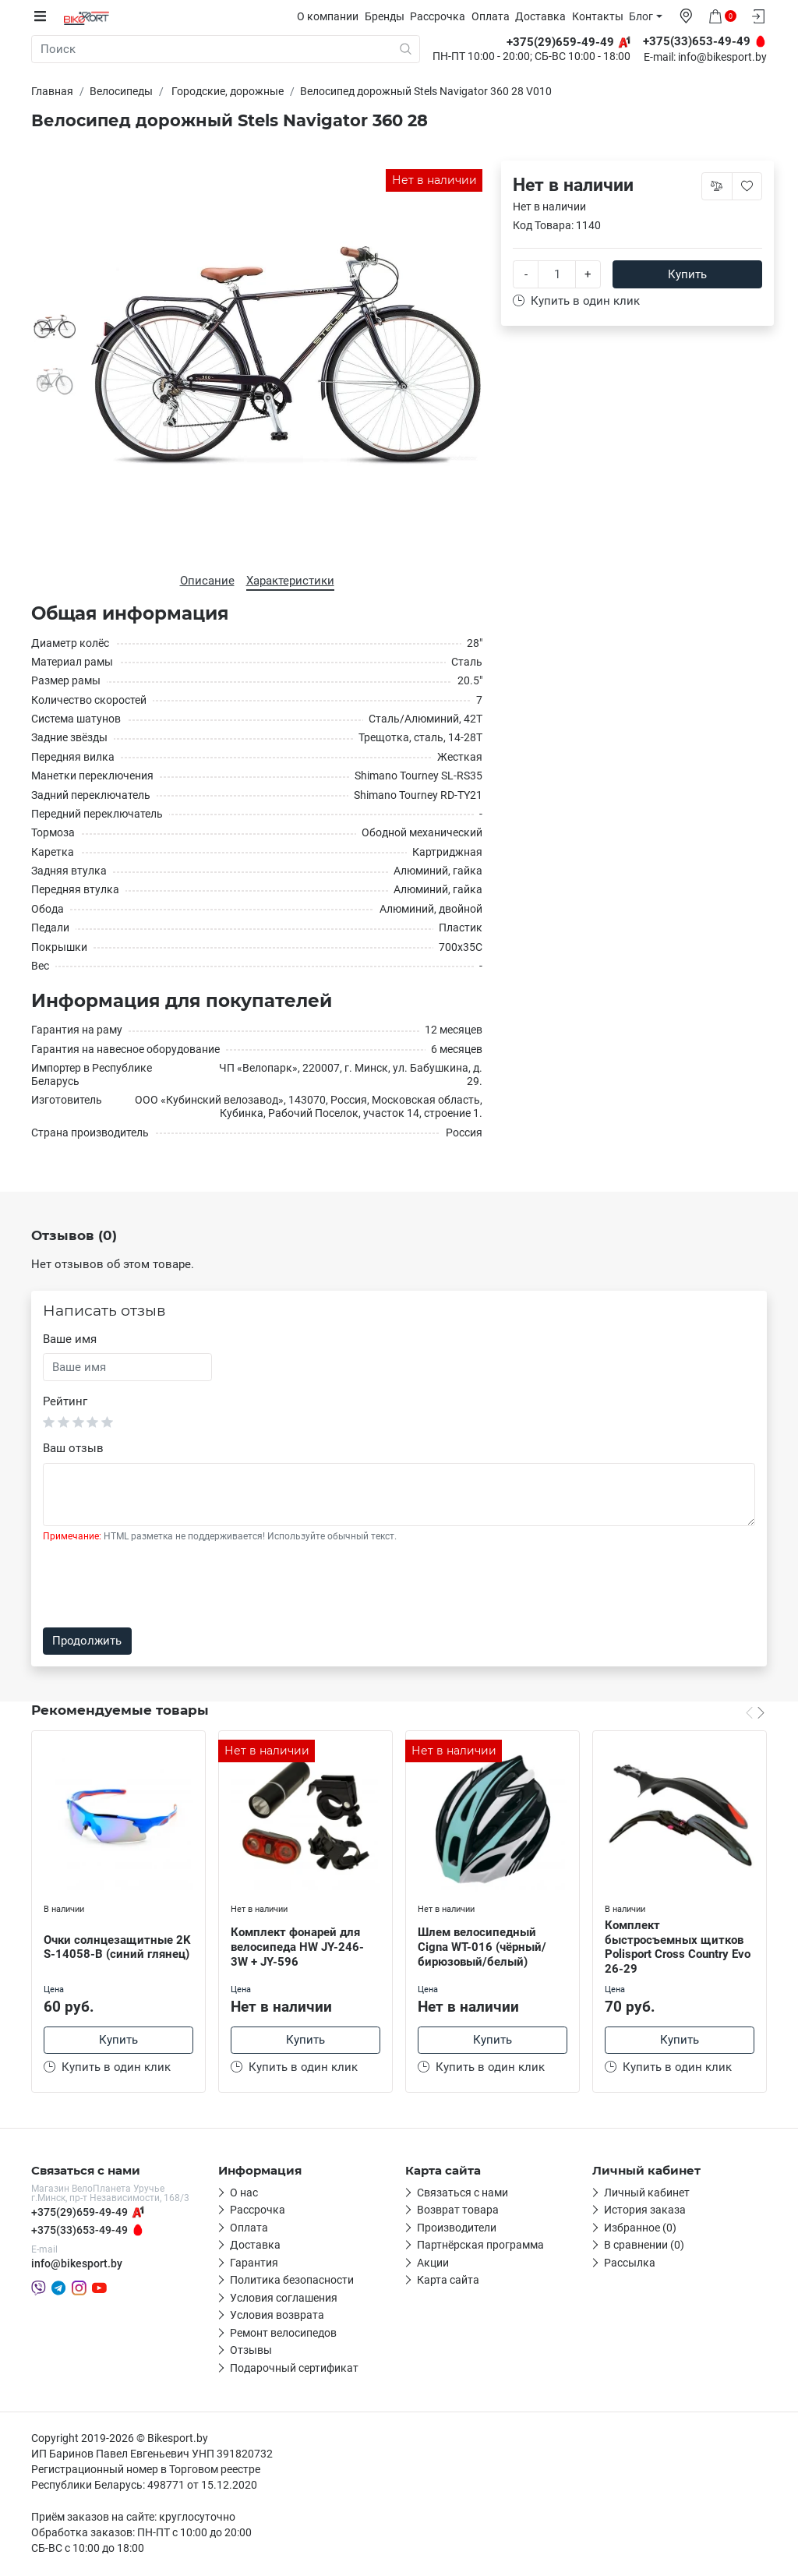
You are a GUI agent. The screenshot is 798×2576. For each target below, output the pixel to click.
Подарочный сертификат (294, 2370)
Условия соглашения (283, 2300)
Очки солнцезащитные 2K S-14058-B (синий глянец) (117, 1946)
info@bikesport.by (722, 57)
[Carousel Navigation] (755, 1711)
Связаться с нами (462, 2195)
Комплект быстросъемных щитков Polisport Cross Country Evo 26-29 (677, 1946)
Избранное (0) (640, 2230)
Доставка (549, 16)
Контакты (606, 16)
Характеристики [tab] (290, 580)
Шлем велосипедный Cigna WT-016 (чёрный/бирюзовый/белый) (482, 1946)
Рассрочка (446, 16)
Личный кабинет (647, 2195)
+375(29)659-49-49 (79, 2214)
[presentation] (161, 1584)
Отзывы (251, 2352)
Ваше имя (70, 1339)
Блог (649, 16)
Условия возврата (277, 2317)
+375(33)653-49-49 (79, 2232)
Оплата (499, 16)
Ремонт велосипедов (283, 2335)
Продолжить (87, 1641)
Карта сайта (448, 2282)
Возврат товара (458, 2212)
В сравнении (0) (644, 2247)
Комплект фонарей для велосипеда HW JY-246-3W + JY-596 (297, 1946)
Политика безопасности (292, 2282)
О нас (244, 2195)
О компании (336, 16)
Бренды (393, 16)
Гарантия (254, 2265)
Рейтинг (65, 1401)
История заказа (645, 2212)
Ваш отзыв (73, 1447)
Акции (433, 2265)
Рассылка (629, 2265)
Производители (456, 2230)
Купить (687, 274)
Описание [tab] (207, 580)
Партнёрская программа (480, 2247)
